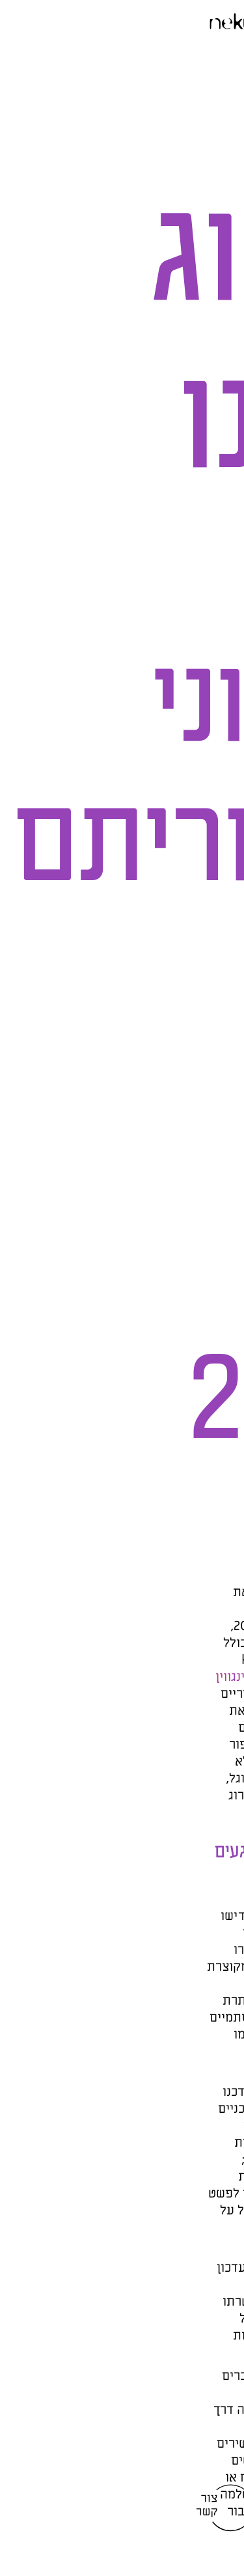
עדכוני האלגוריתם (178, 1609)
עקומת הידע (167, 1660)
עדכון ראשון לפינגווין (82, 1676)
